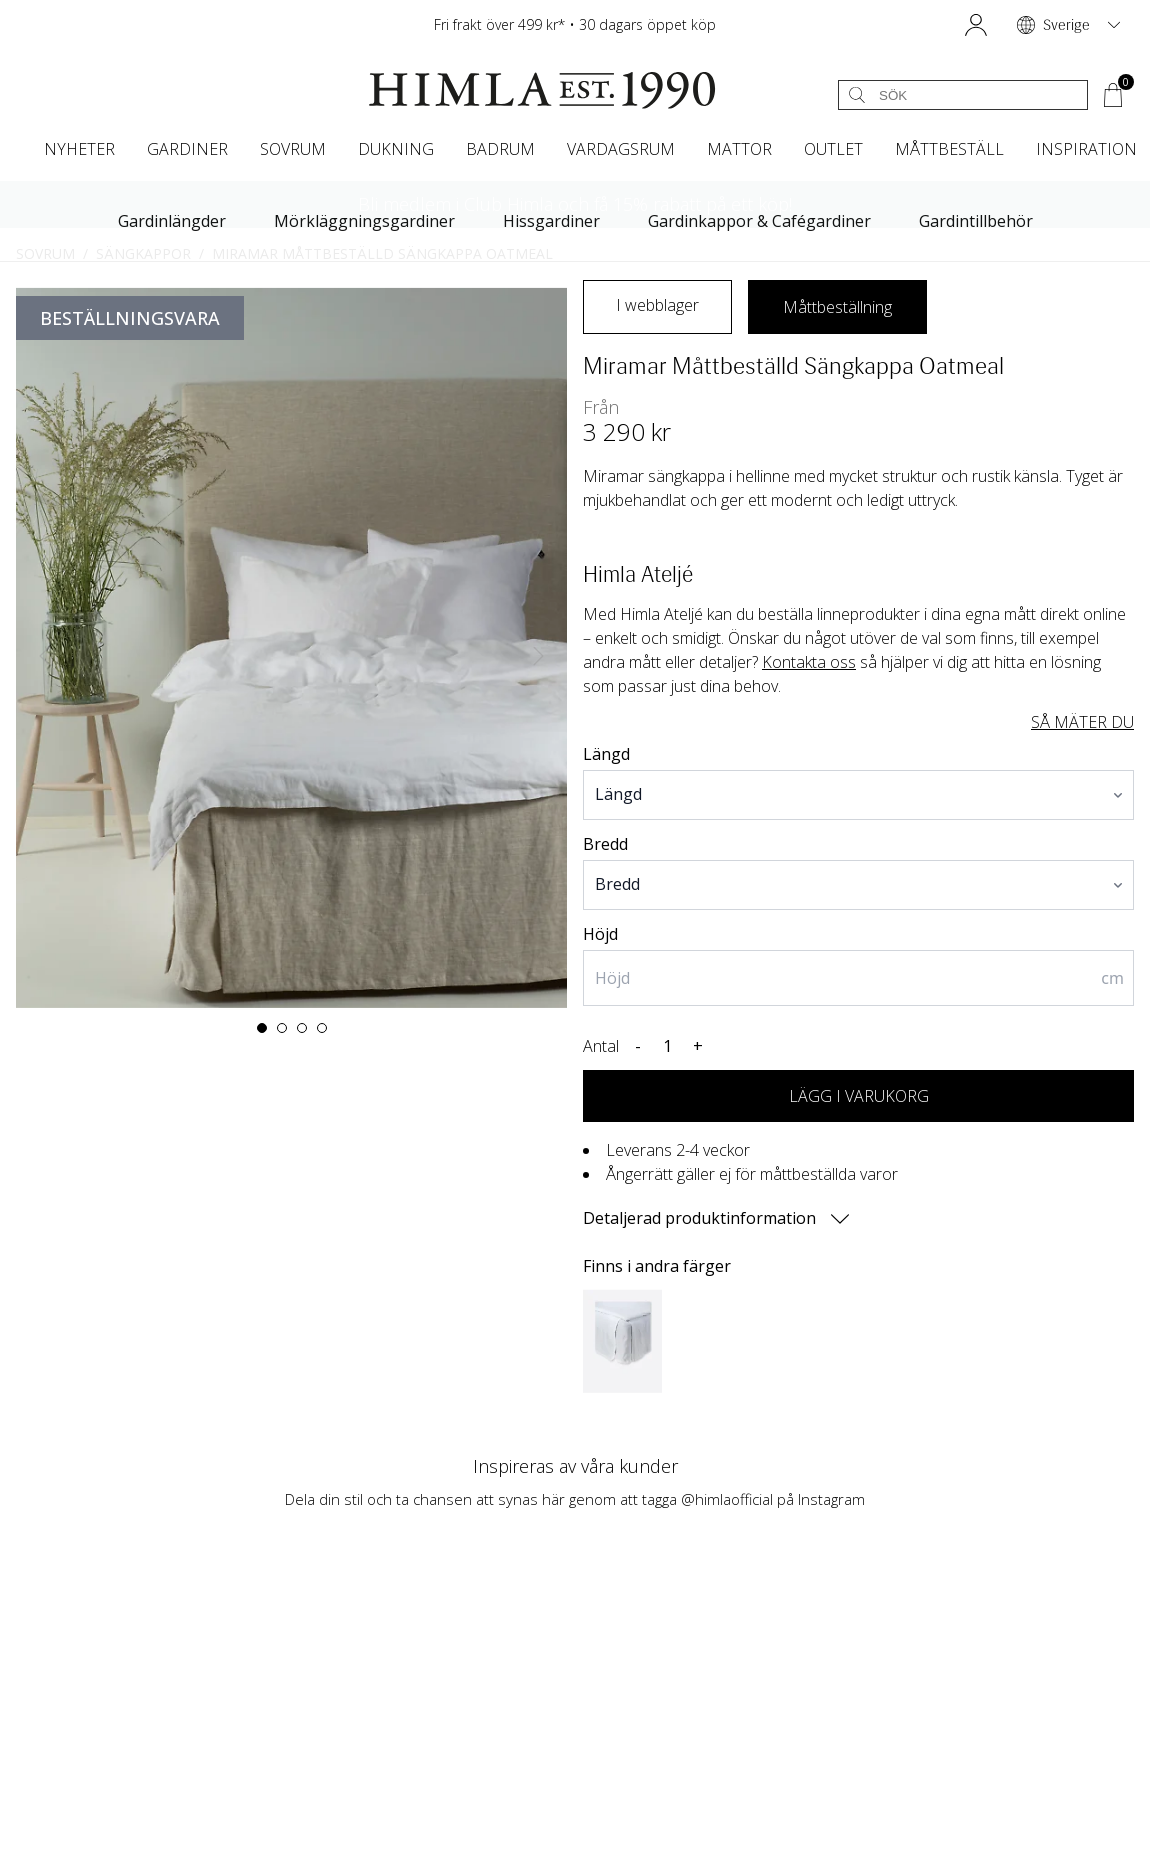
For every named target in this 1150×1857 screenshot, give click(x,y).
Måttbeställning (837, 307)
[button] (976, 25)
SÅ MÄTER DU (1082, 722)
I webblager (657, 305)
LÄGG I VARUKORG (859, 1096)
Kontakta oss (809, 662)
